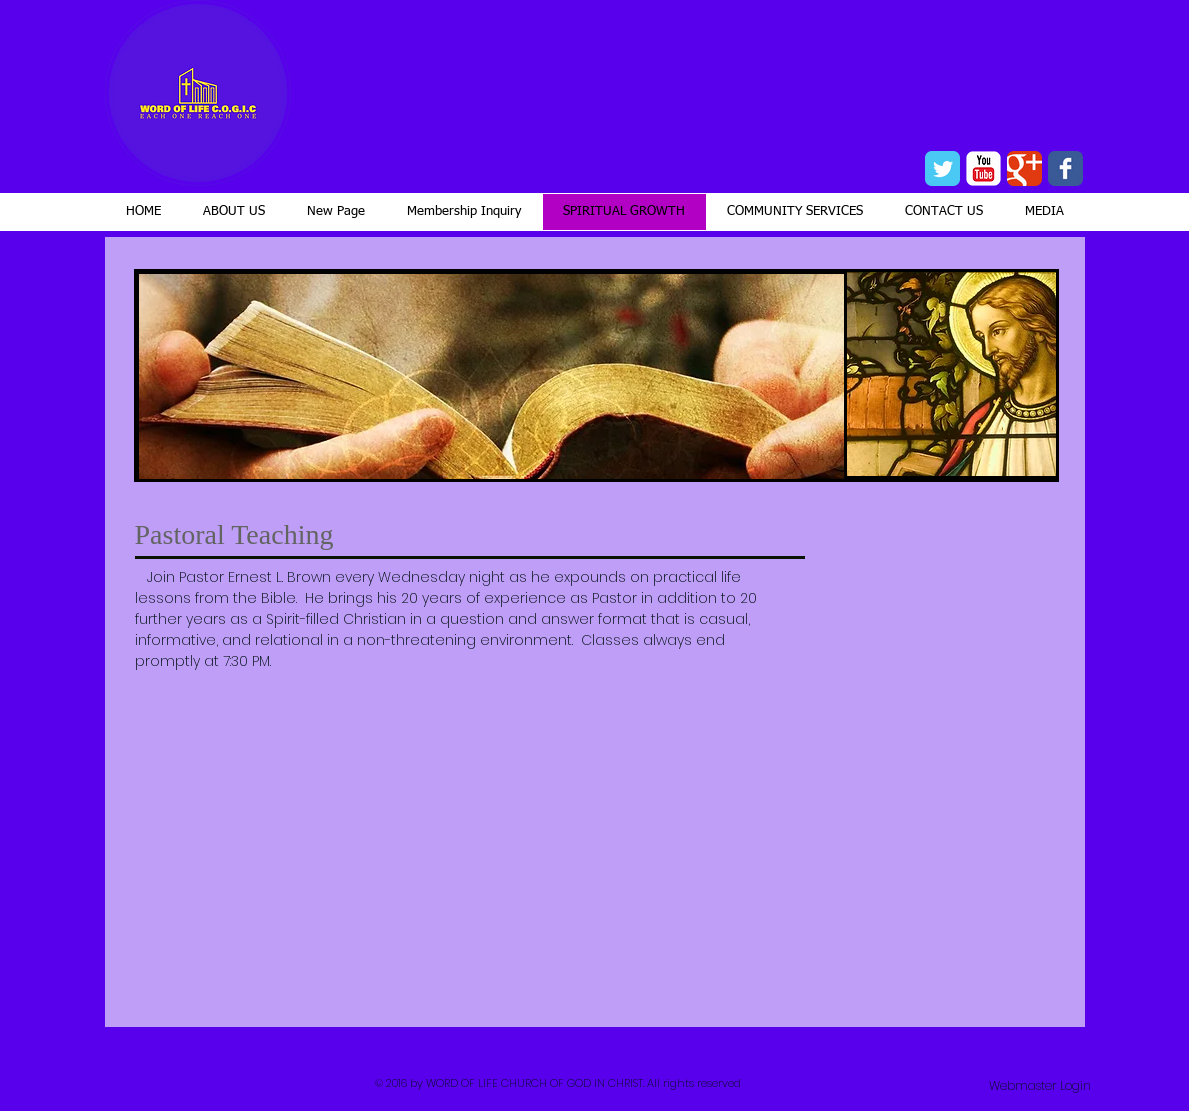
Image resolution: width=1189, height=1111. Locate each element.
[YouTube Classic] (983, 168)
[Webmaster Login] (1040, 1086)
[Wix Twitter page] (942, 168)
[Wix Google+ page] (1024, 168)
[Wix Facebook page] (1065, 168)
